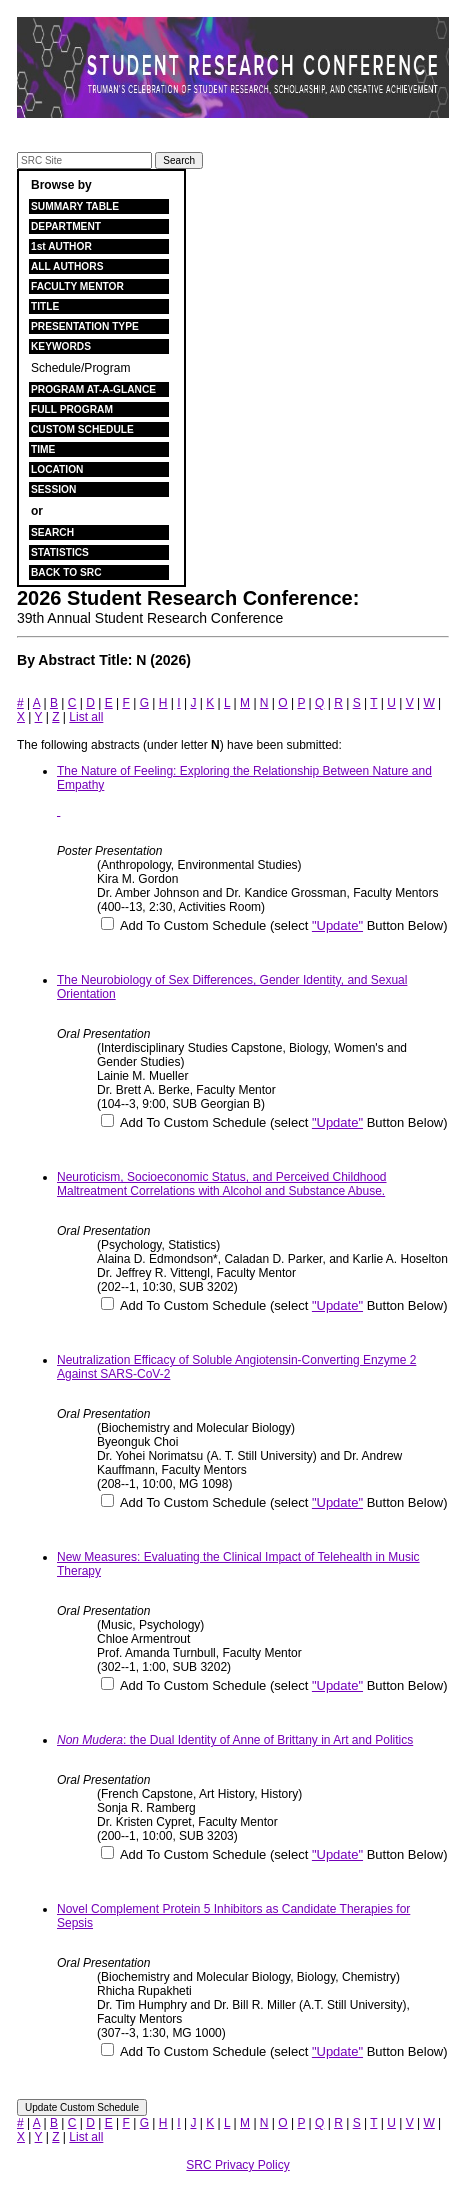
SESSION (53, 489)
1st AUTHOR (61, 246)
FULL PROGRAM (72, 409)
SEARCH (52, 532)
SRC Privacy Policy (237, 2165)
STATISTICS (60, 552)
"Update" (337, 925)
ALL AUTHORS (67, 266)
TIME (43, 449)
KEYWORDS (61, 346)
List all (86, 717)
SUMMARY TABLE (75, 206)
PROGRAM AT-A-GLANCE (93, 389)
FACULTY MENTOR (77, 286)
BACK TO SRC (66, 572)
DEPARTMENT (66, 226)
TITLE (45, 306)
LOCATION (57, 469)
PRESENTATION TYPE (85, 326)
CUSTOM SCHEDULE (82, 429)
